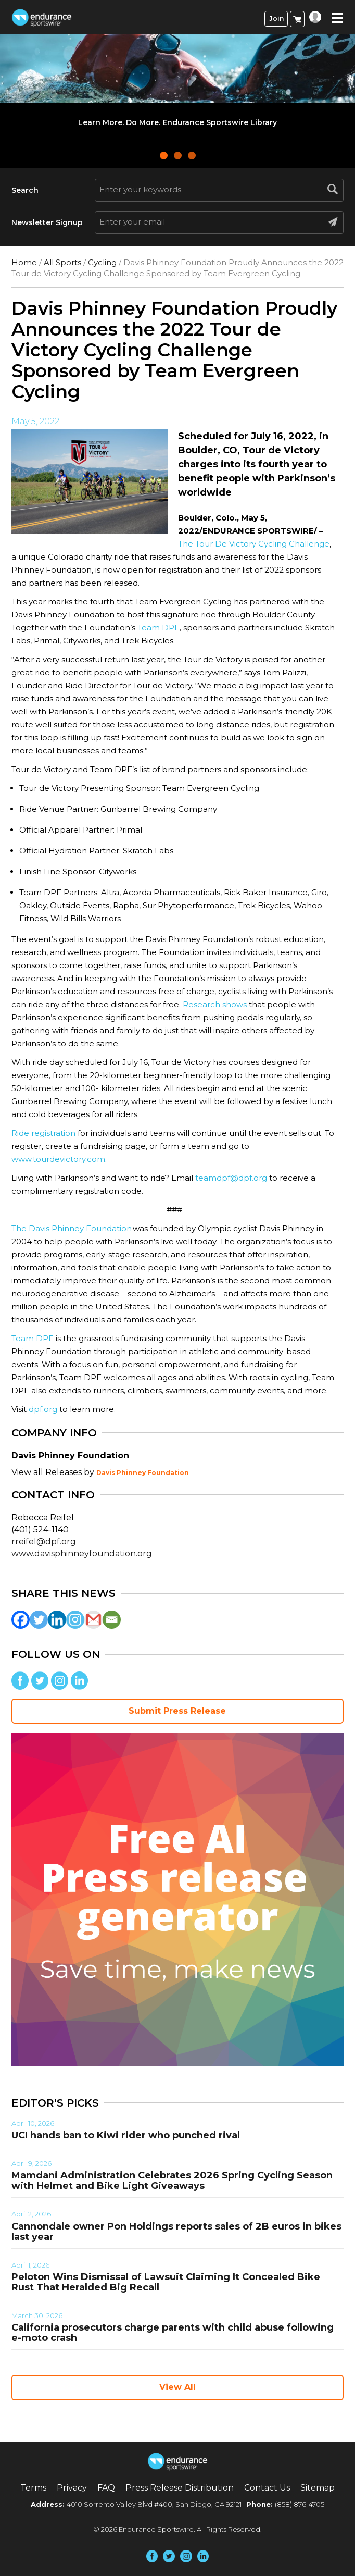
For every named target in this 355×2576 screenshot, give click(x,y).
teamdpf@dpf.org (231, 1178)
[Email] (112, 1620)
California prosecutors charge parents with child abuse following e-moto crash (172, 2333)
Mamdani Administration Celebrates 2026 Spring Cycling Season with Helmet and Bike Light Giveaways (172, 2180)
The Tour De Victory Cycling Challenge (253, 544)
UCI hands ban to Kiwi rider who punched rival (125, 2135)
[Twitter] (39, 1620)
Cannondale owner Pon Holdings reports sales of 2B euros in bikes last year (176, 2232)
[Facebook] (20, 1620)
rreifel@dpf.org (43, 1541)
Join (276, 18)
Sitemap (317, 2488)
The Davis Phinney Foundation (71, 1228)
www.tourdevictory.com (58, 1159)
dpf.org (43, 1409)
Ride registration (43, 1133)
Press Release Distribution (179, 2488)
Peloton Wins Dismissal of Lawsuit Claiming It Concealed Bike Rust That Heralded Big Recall (165, 2282)
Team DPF (158, 628)
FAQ (106, 2488)
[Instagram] (75, 1620)
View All (177, 2387)
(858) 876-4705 (299, 2504)
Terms (33, 2488)
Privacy (72, 2488)
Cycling (102, 262)
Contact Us (267, 2488)
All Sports (62, 262)
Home (24, 262)
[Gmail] (93, 1620)
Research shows (216, 1004)
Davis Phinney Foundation (142, 1473)
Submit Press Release (177, 1711)
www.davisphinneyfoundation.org (81, 1553)
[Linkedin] (57, 1620)
